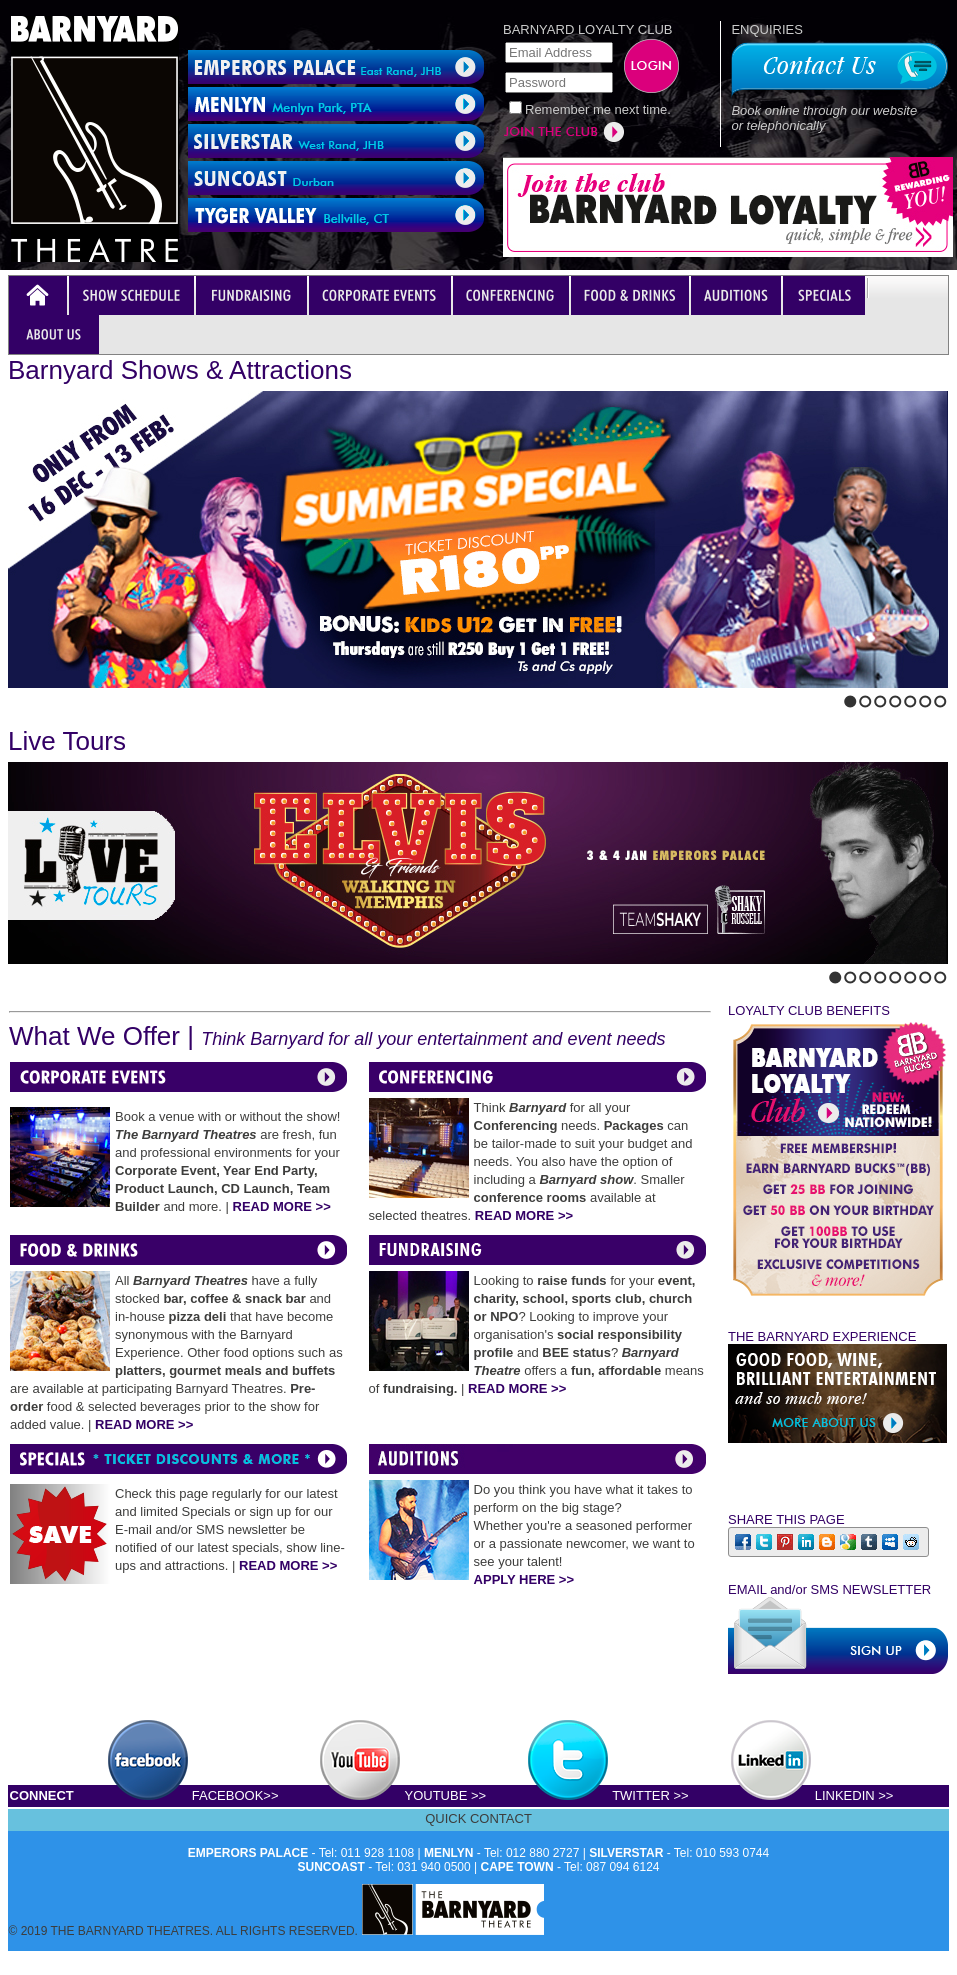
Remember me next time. (598, 109)
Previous (14, 697)
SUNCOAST (331, 1867)
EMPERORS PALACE (248, 1853)
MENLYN (449, 1853)
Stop (56, 697)
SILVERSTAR (626, 1853)
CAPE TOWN (517, 1867)
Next (31, 697)
